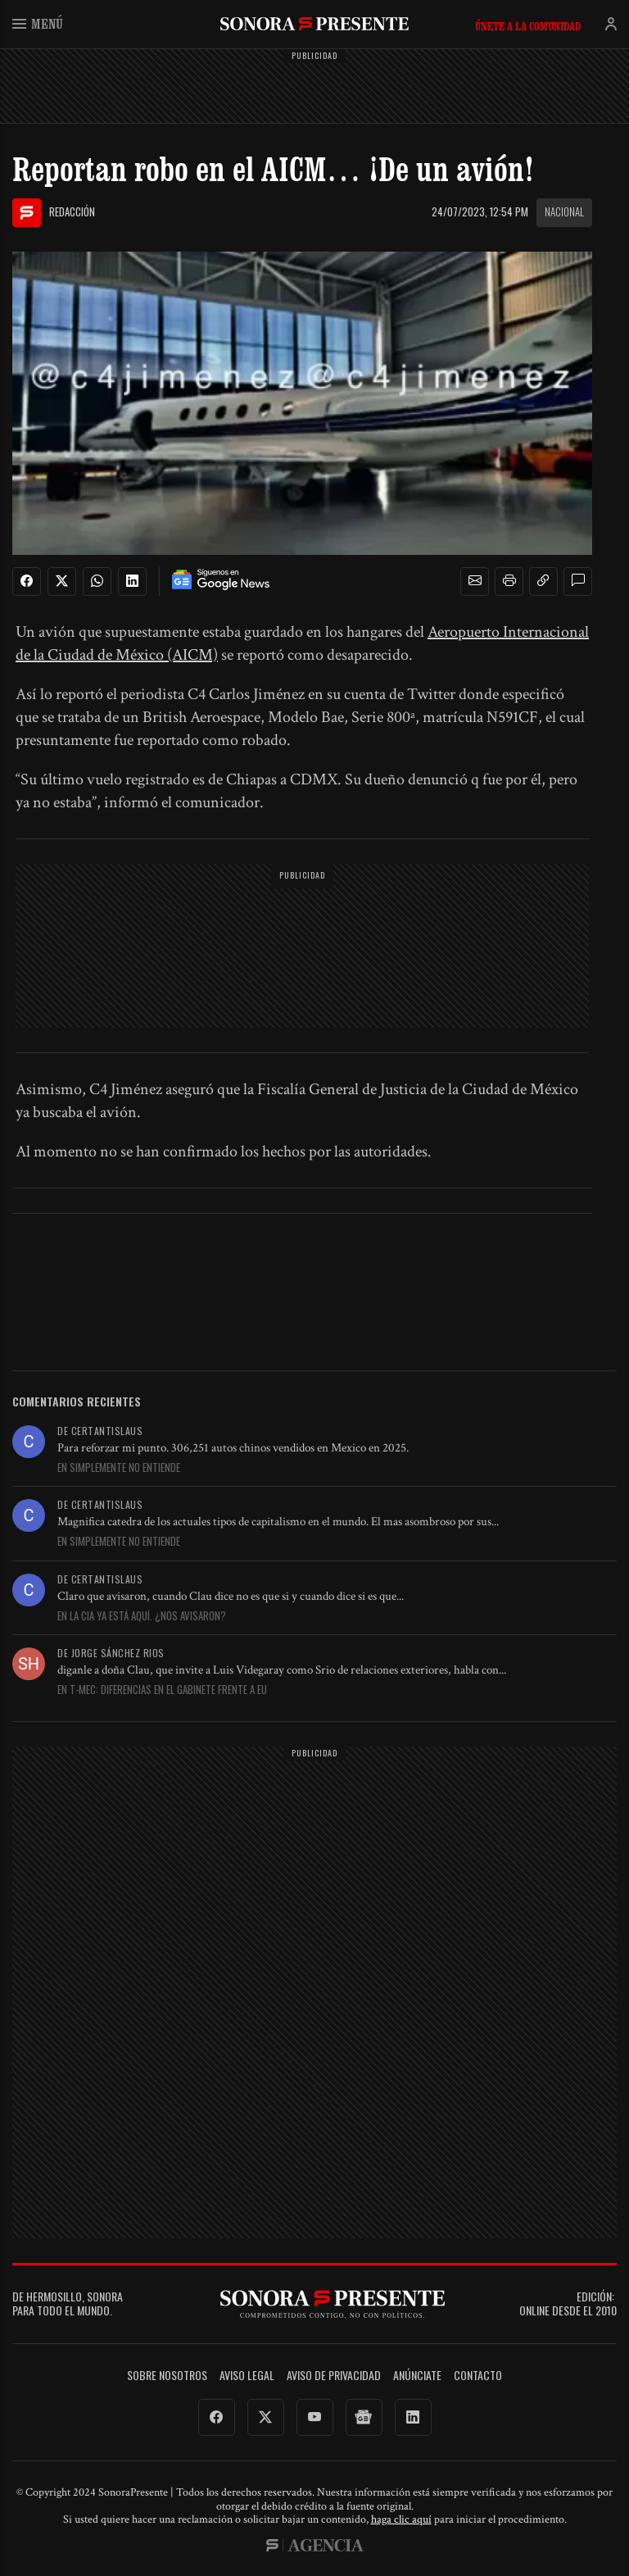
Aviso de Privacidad (334, 2376)
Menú (37, 23)
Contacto (478, 2376)
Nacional (564, 211)
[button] (475, 581)
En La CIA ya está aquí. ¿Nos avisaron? (141, 1616)
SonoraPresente (314, 23)
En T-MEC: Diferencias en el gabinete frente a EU (162, 1690)
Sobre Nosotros (167, 2376)
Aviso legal (246, 2376)
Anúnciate (417, 2376)
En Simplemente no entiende (118, 1467)
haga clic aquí (401, 2519)
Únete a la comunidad (528, 26)
